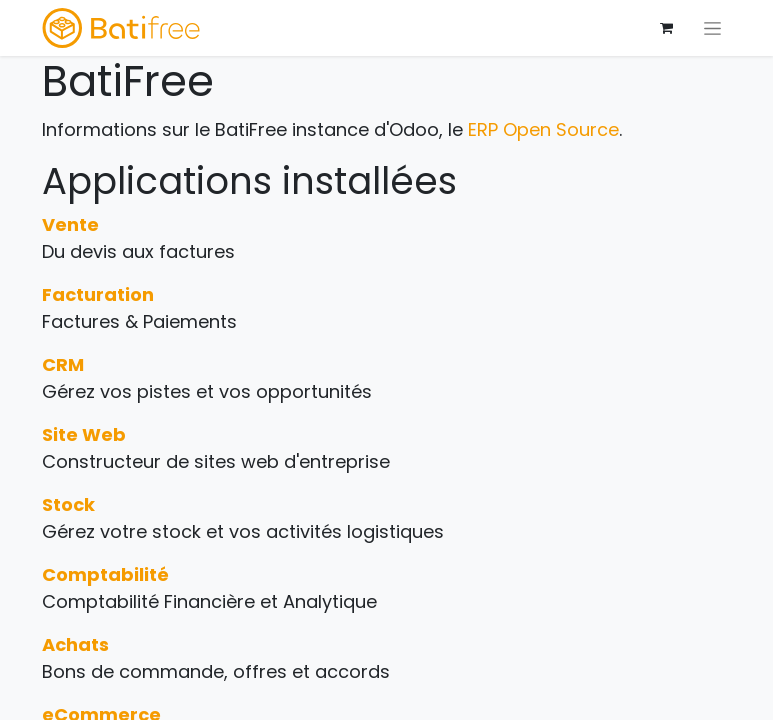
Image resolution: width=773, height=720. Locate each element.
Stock (68, 504)
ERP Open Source (543, 129)
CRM (63, 364)
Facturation (98, 294)
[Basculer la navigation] (712, 28)
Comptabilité (105, 574)
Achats (75, 644)
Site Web (84, 434)
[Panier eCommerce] (667, 28)
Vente (70, 224)
